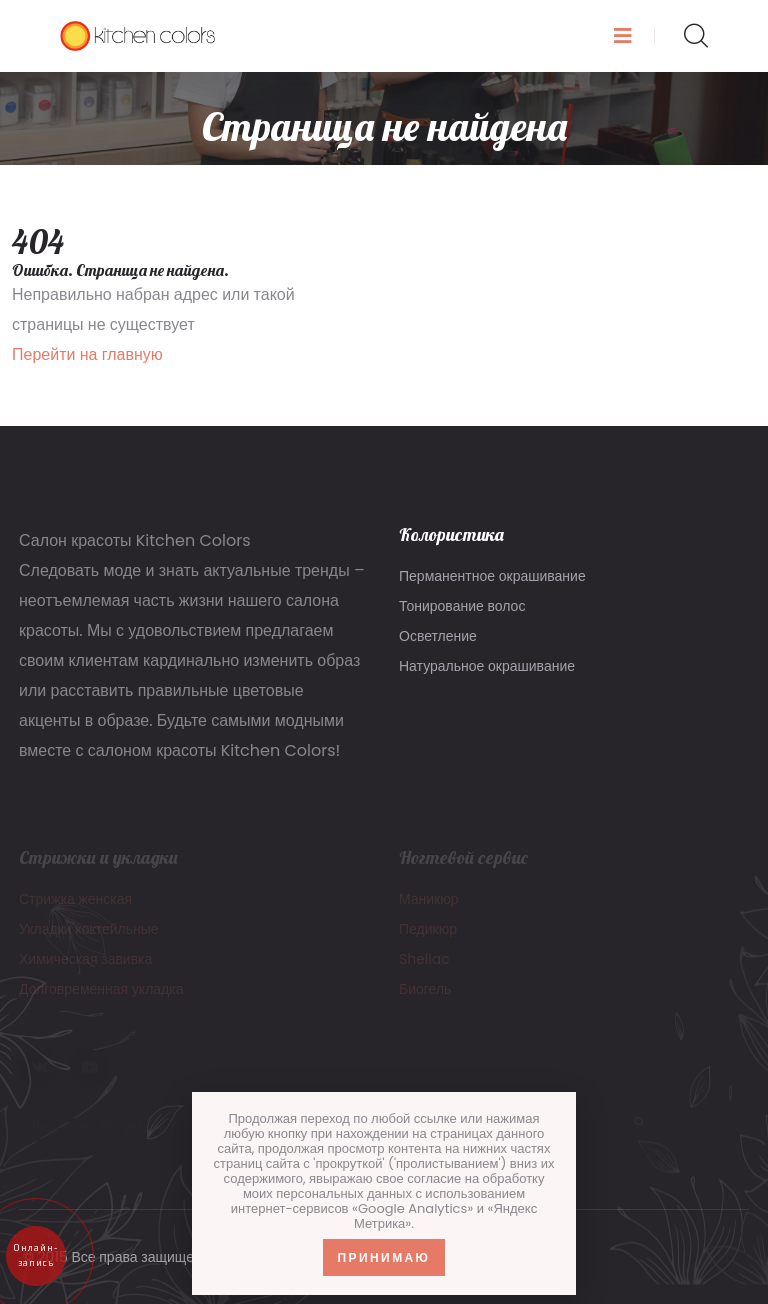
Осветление (438, 636)
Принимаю (384, 1257)
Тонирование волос (462, 606)
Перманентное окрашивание (492, 576)
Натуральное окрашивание (487, 666)
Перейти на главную (87, 354)
